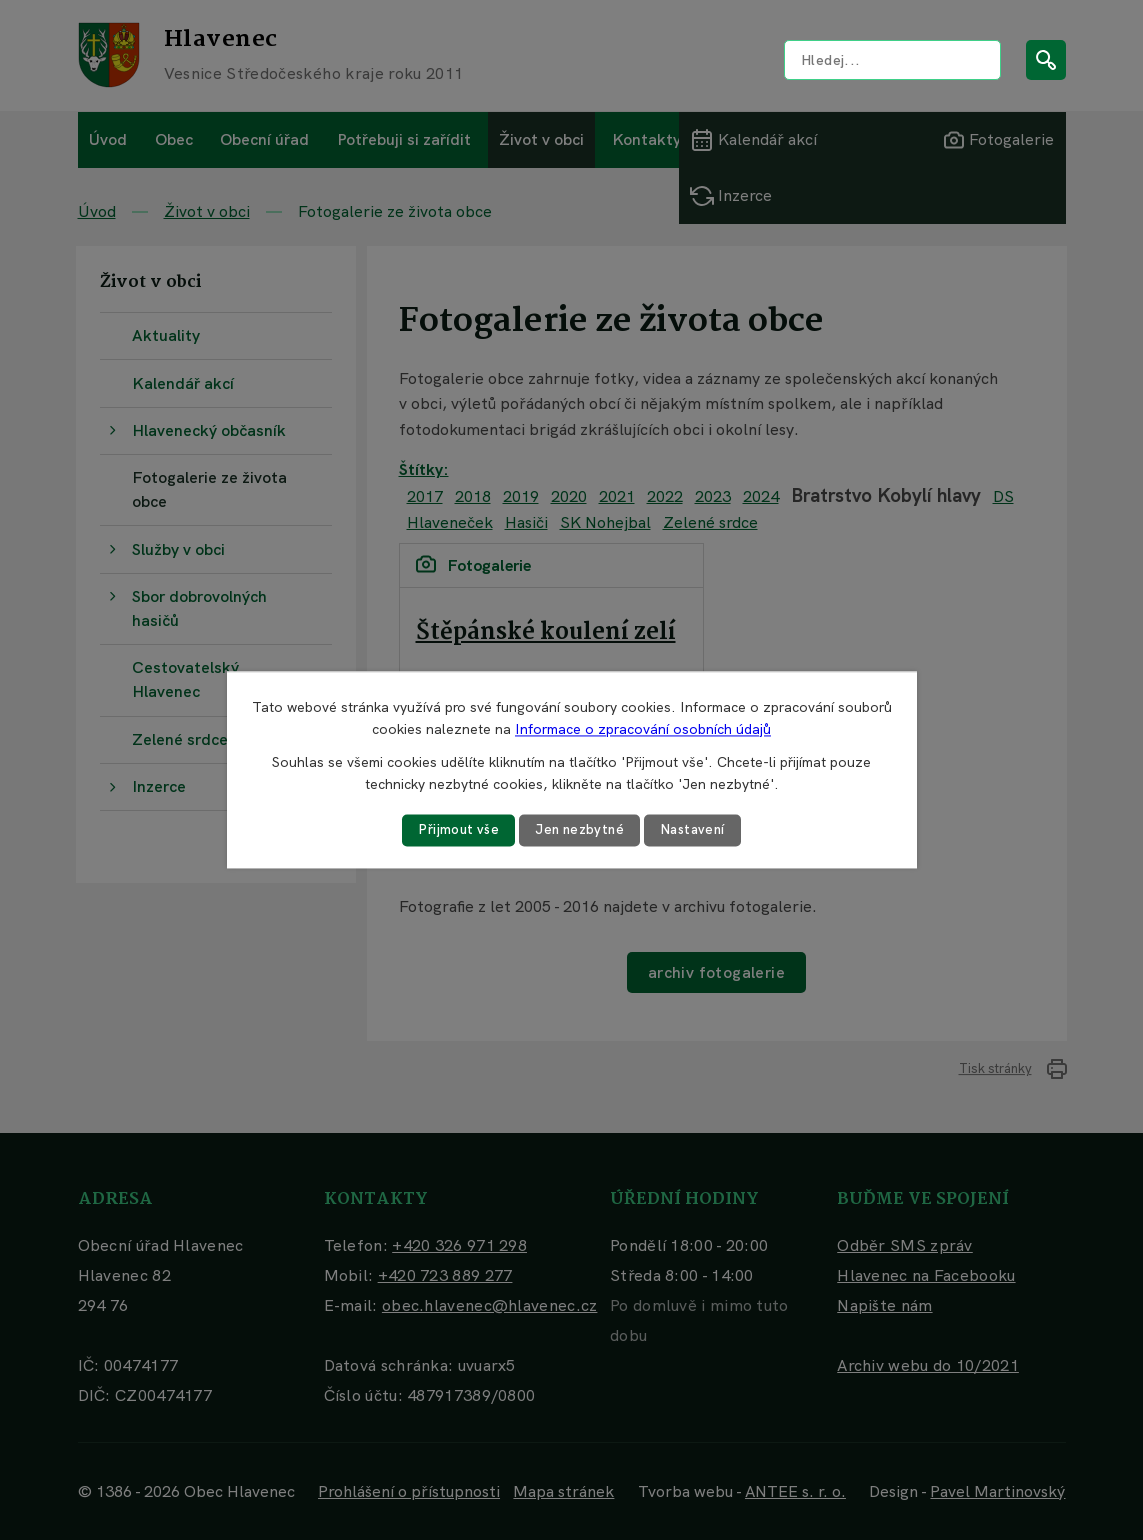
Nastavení (696, 830)
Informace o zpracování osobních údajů (643, 729)
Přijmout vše (454, 830)
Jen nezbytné (579, 830)
